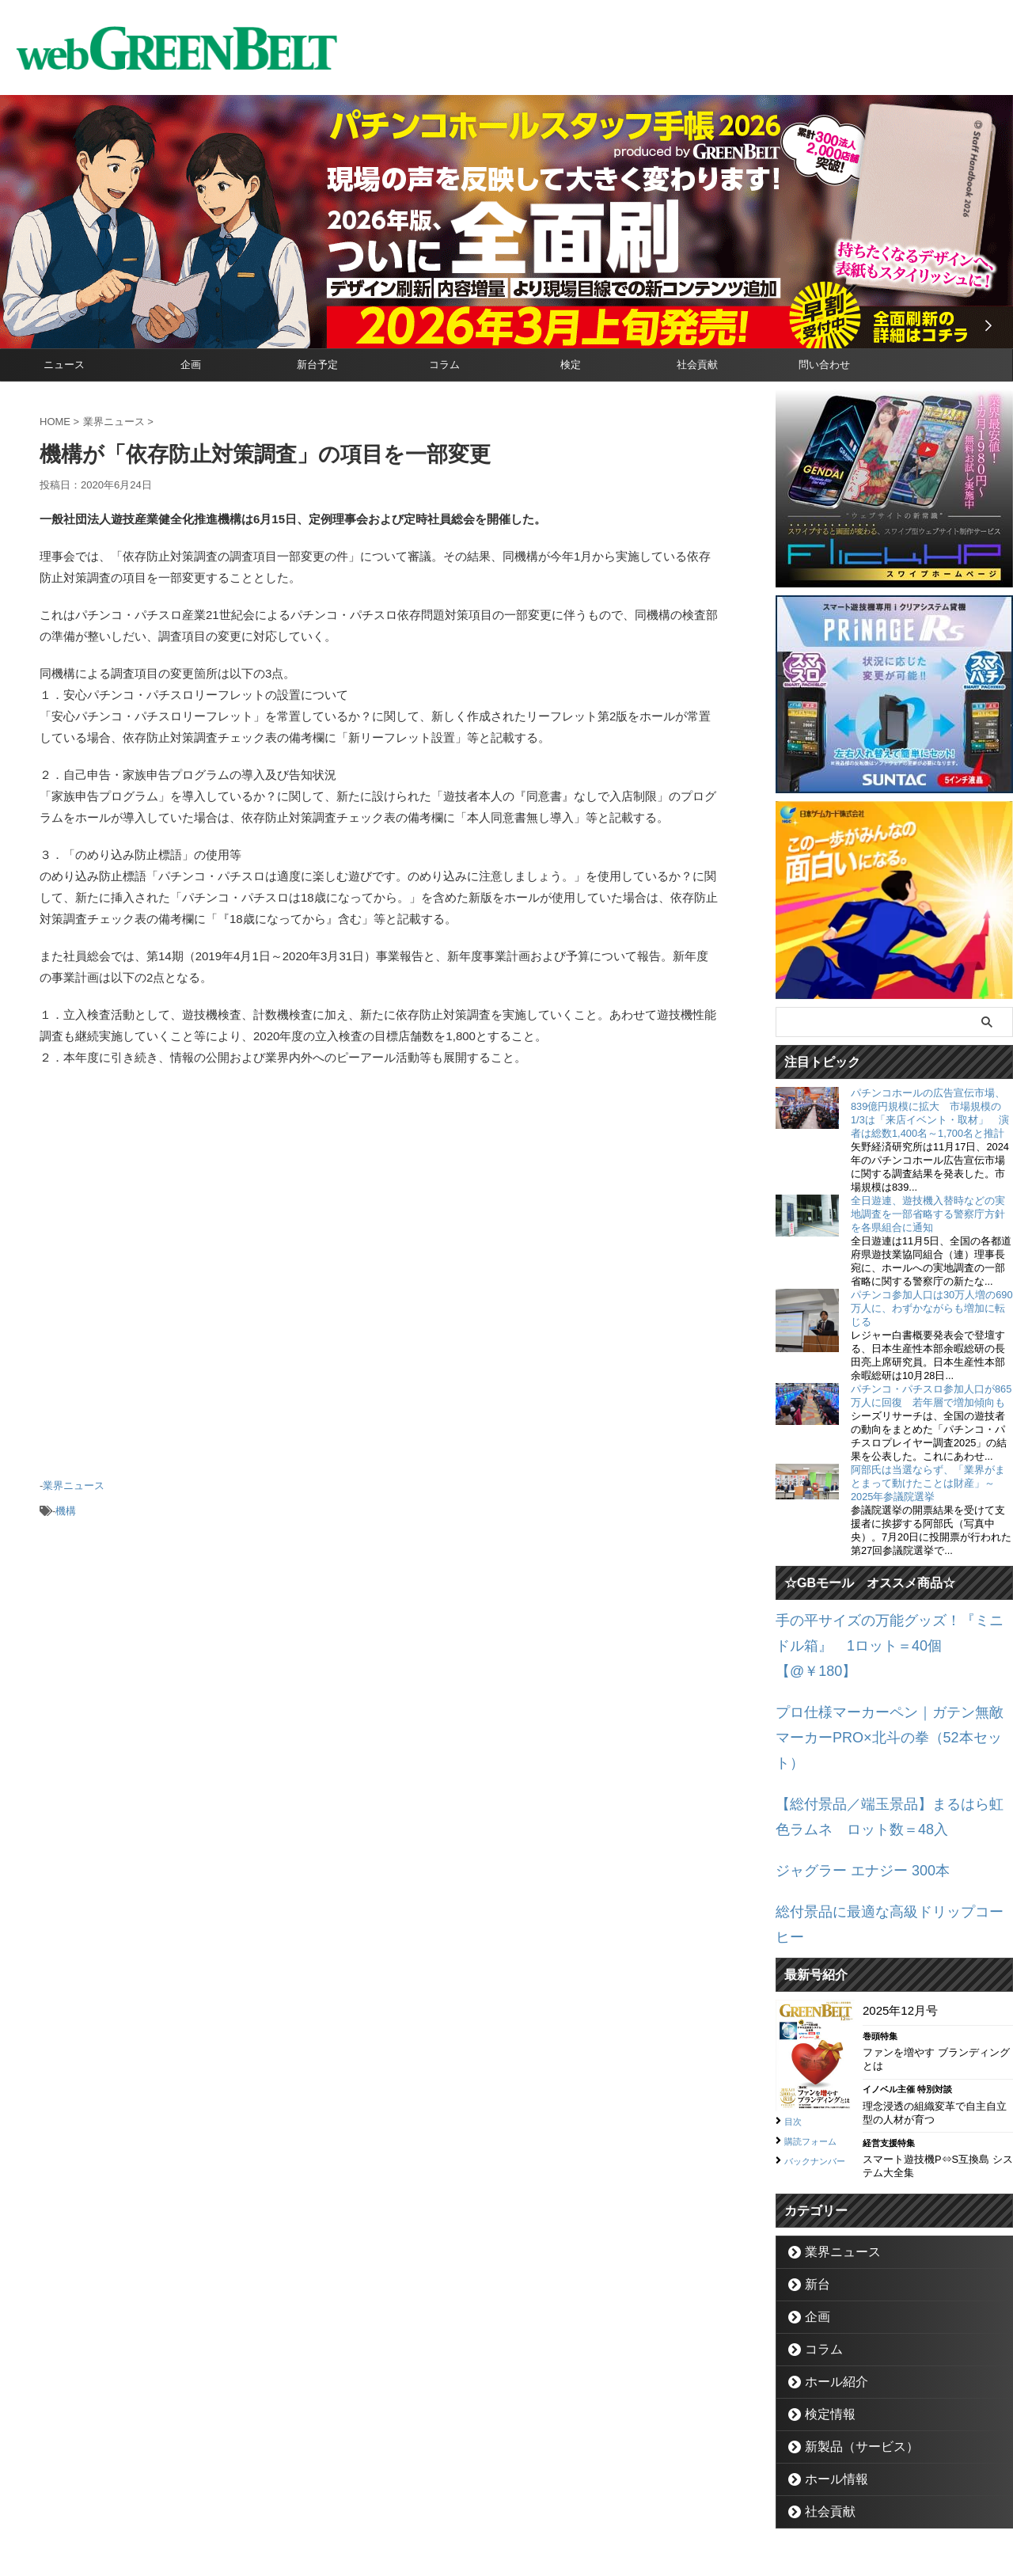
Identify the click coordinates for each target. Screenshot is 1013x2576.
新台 (812, 2178)
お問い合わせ (487, 2501)
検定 (570, 364)
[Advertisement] (380, 1279)
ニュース (64, 364)
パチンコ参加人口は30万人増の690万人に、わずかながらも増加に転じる (932, 1308)
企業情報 (420, 2501)
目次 (795, 2013)
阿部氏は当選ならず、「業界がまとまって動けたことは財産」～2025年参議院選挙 (928, 1483)
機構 (65, 1505)
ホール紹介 (828, 2276)
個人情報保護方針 (574, 2501)
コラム (444, 364)
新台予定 (317, 364)
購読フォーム (817, 2032)
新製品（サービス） (848, 2340)
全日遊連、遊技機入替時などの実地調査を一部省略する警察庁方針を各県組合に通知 (928, 1214)
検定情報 (823, 2308)
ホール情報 (828, 2373)
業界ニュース (73, 1484)
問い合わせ (824, 364)
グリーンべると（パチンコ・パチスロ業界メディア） (506, 2540)
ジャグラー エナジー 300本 (848, 1794)
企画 (190, 364)
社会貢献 (697, 364)
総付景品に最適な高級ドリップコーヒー (882, 1831)
